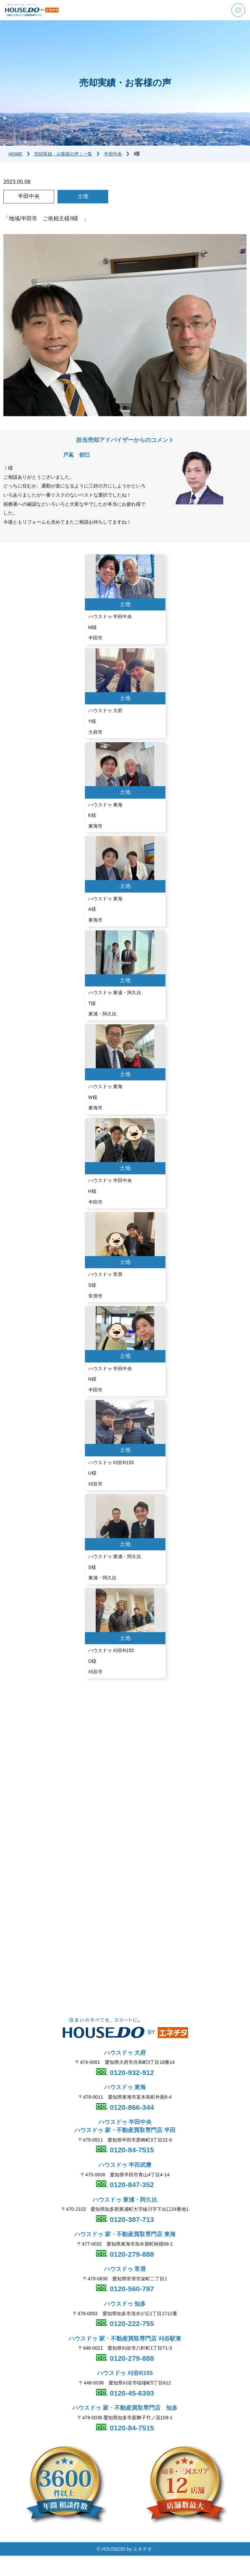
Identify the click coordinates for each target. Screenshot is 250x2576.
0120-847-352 (131, 2185)
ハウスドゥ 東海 (125, 2087)
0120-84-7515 (131, 2150)
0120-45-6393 (131, 2393)
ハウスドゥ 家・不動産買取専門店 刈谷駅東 (125, 2338)
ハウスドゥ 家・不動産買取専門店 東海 (124, 2234)
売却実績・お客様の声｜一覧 (66, 153)
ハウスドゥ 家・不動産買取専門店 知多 (125, 2408)
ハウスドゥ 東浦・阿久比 (125, 2200)
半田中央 (118, 153)
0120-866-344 (131, 2107)
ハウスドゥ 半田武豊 (125, 2165)
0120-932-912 (131, 2072)
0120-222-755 (131, 2324)
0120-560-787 (131, 2289)
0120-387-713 (131, 2219)
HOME (15, 153)
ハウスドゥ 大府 (125, 2053)
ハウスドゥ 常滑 (125, 2269)
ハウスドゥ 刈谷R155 (125, 2373)
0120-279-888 (131, 2254)
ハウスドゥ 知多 (125, 2304)
